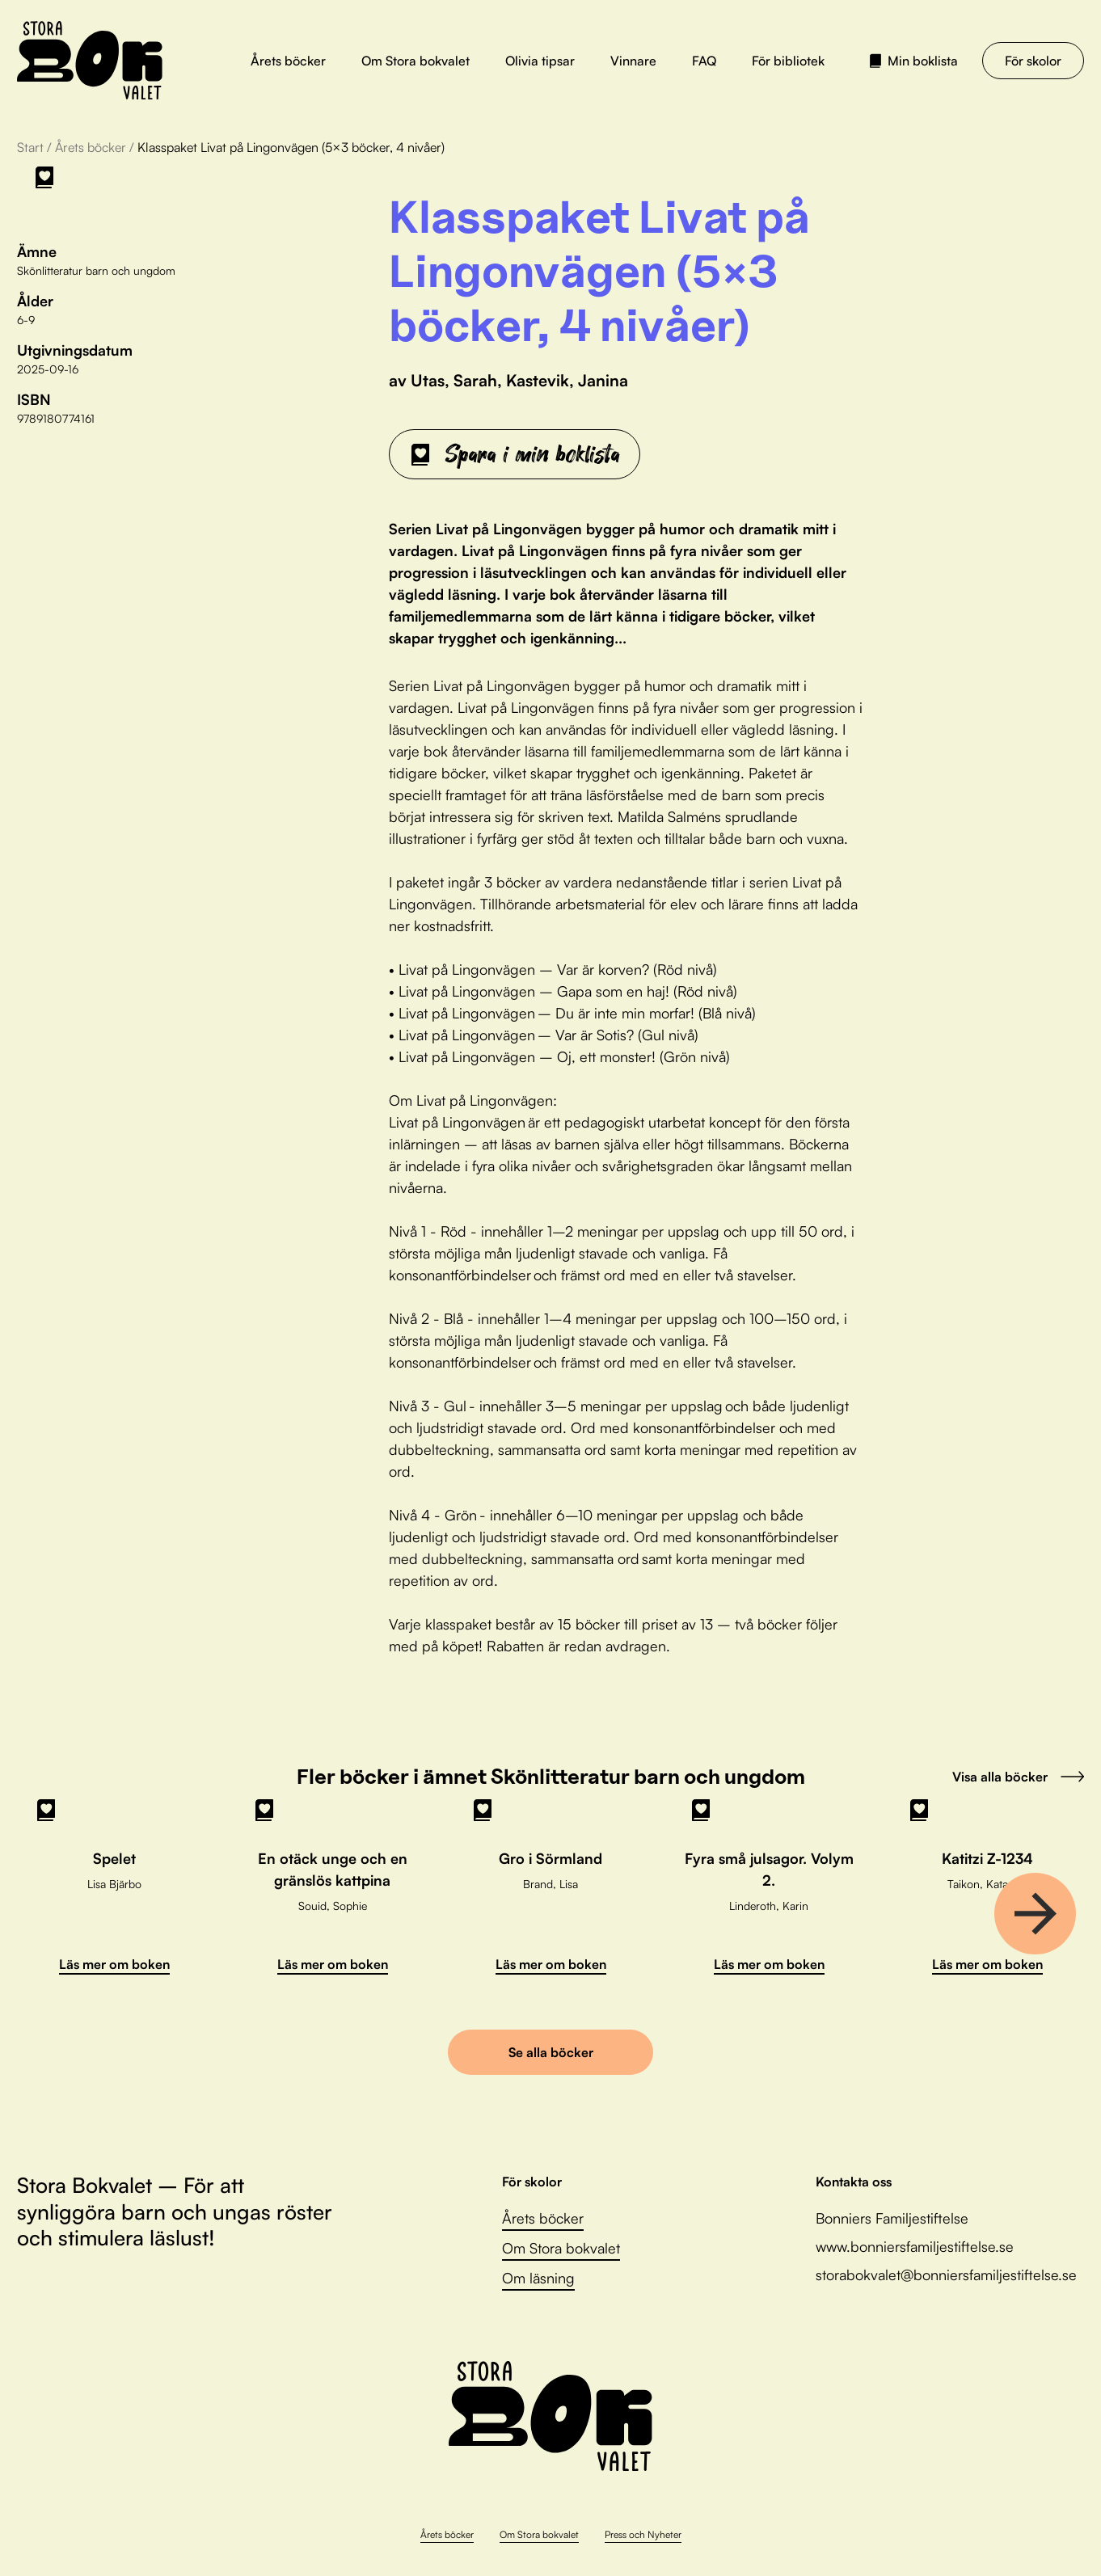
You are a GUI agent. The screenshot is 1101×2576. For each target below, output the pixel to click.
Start (30, 147)
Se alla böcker (550, 2052)
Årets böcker (288, 61)
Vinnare (633, 61)
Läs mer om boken (114, 1964)
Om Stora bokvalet (415, 61)
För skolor (1033, 61)
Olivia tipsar (540, 61)
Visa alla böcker (1018, 1777)
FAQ (704, 61)
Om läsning (538, 2278)
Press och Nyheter (643, 2534)
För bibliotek (788, 61)
